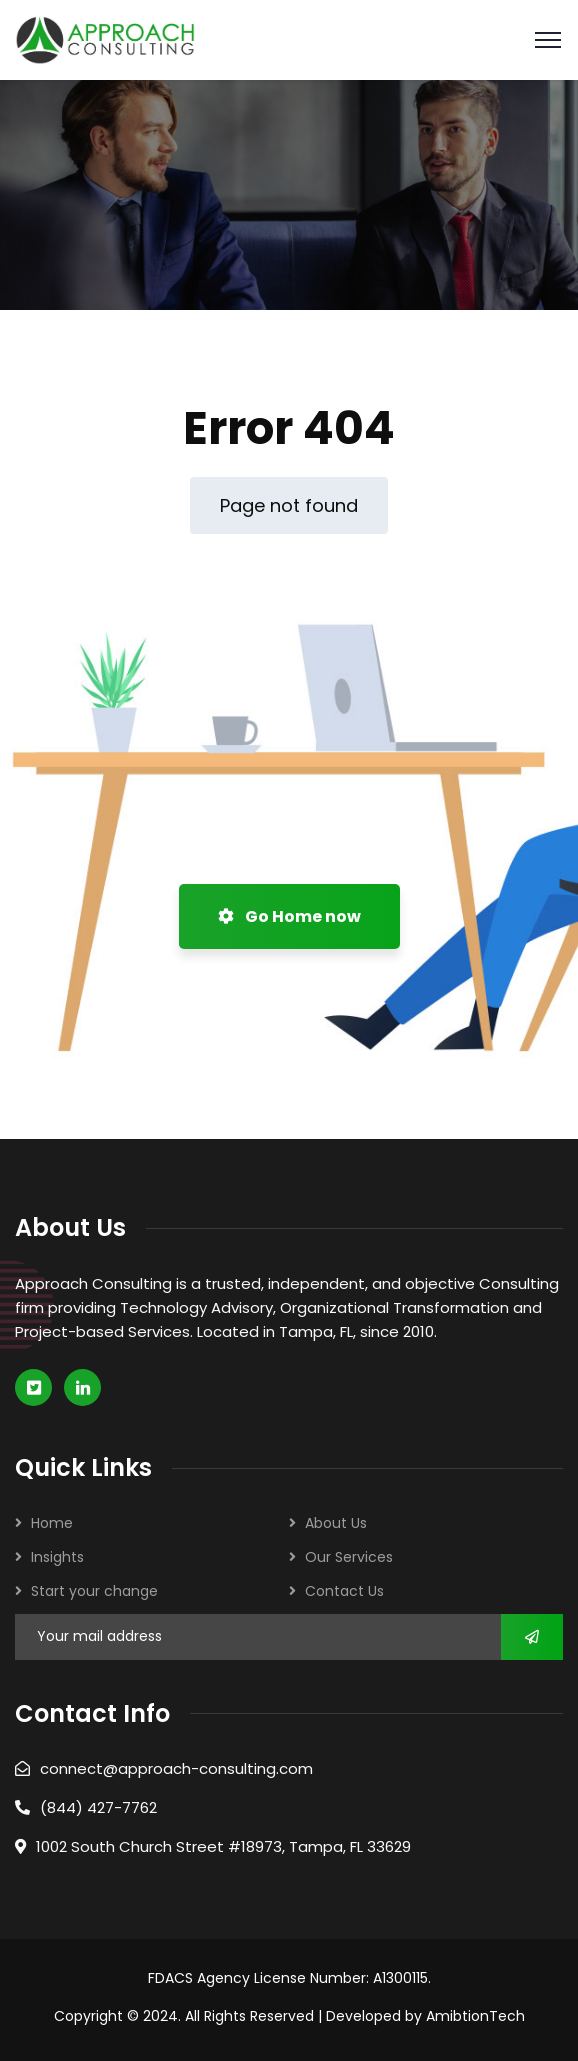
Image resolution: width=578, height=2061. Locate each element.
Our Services (349, 1557)
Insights (57, 1557)
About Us (336, 1523)
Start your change (94, 1591)
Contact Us (344, 1591)
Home (52, 1523)
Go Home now (289, 916)
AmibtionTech (475, 2016)
